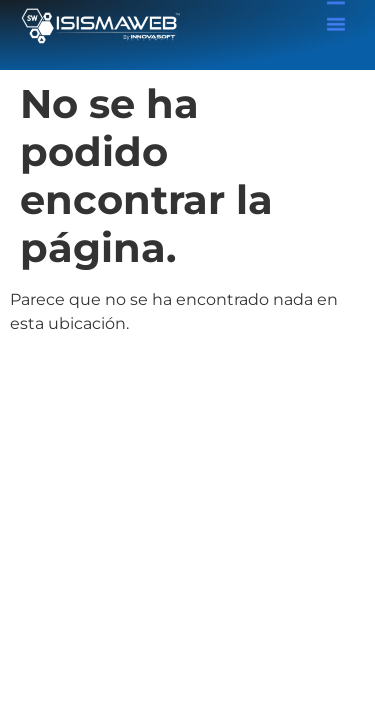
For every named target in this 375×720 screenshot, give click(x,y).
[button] (336, 22)
